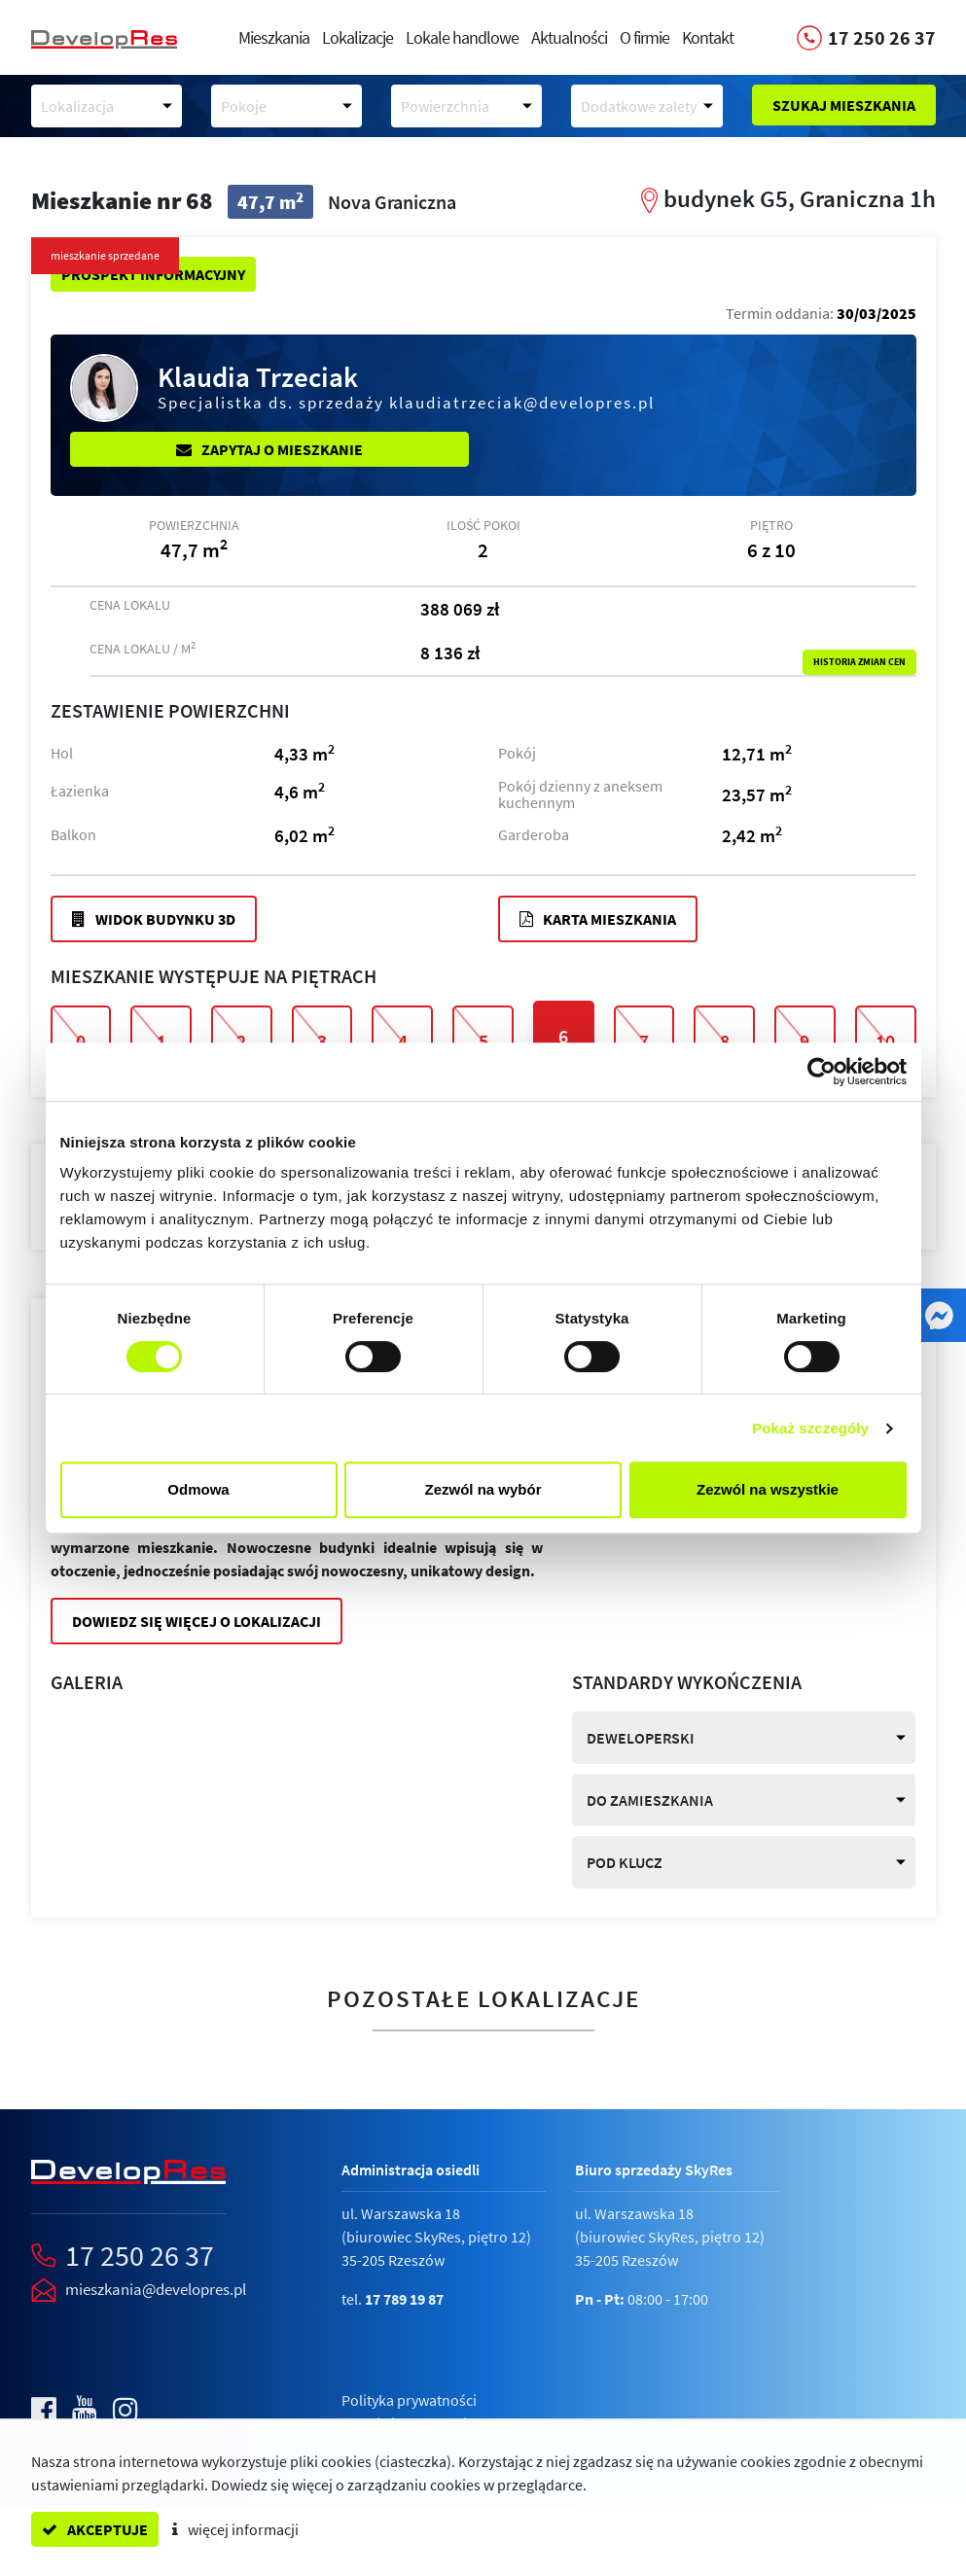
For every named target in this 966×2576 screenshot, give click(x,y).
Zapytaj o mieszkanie (269, 449)
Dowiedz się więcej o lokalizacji (196, 1621)
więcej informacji (235, 2529)
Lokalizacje (357, 37)
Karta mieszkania (597, 919)
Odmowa (198, 1489)
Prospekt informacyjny (153, 274)
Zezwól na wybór (482, 1489)
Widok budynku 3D (153, 919)
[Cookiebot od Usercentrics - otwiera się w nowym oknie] (821, 1071)
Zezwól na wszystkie (768, 1489)
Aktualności (569, 37)
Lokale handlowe (462, 37)
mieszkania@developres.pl (155, 2289)
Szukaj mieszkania (843, 105)
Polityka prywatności (409, 2400)
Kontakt (707, 37)
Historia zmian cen (859, 662)
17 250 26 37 (139, 2255)
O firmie (644, 37)
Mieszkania (273, 37)
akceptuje (95, 2529)
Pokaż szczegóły (810, 1428)
